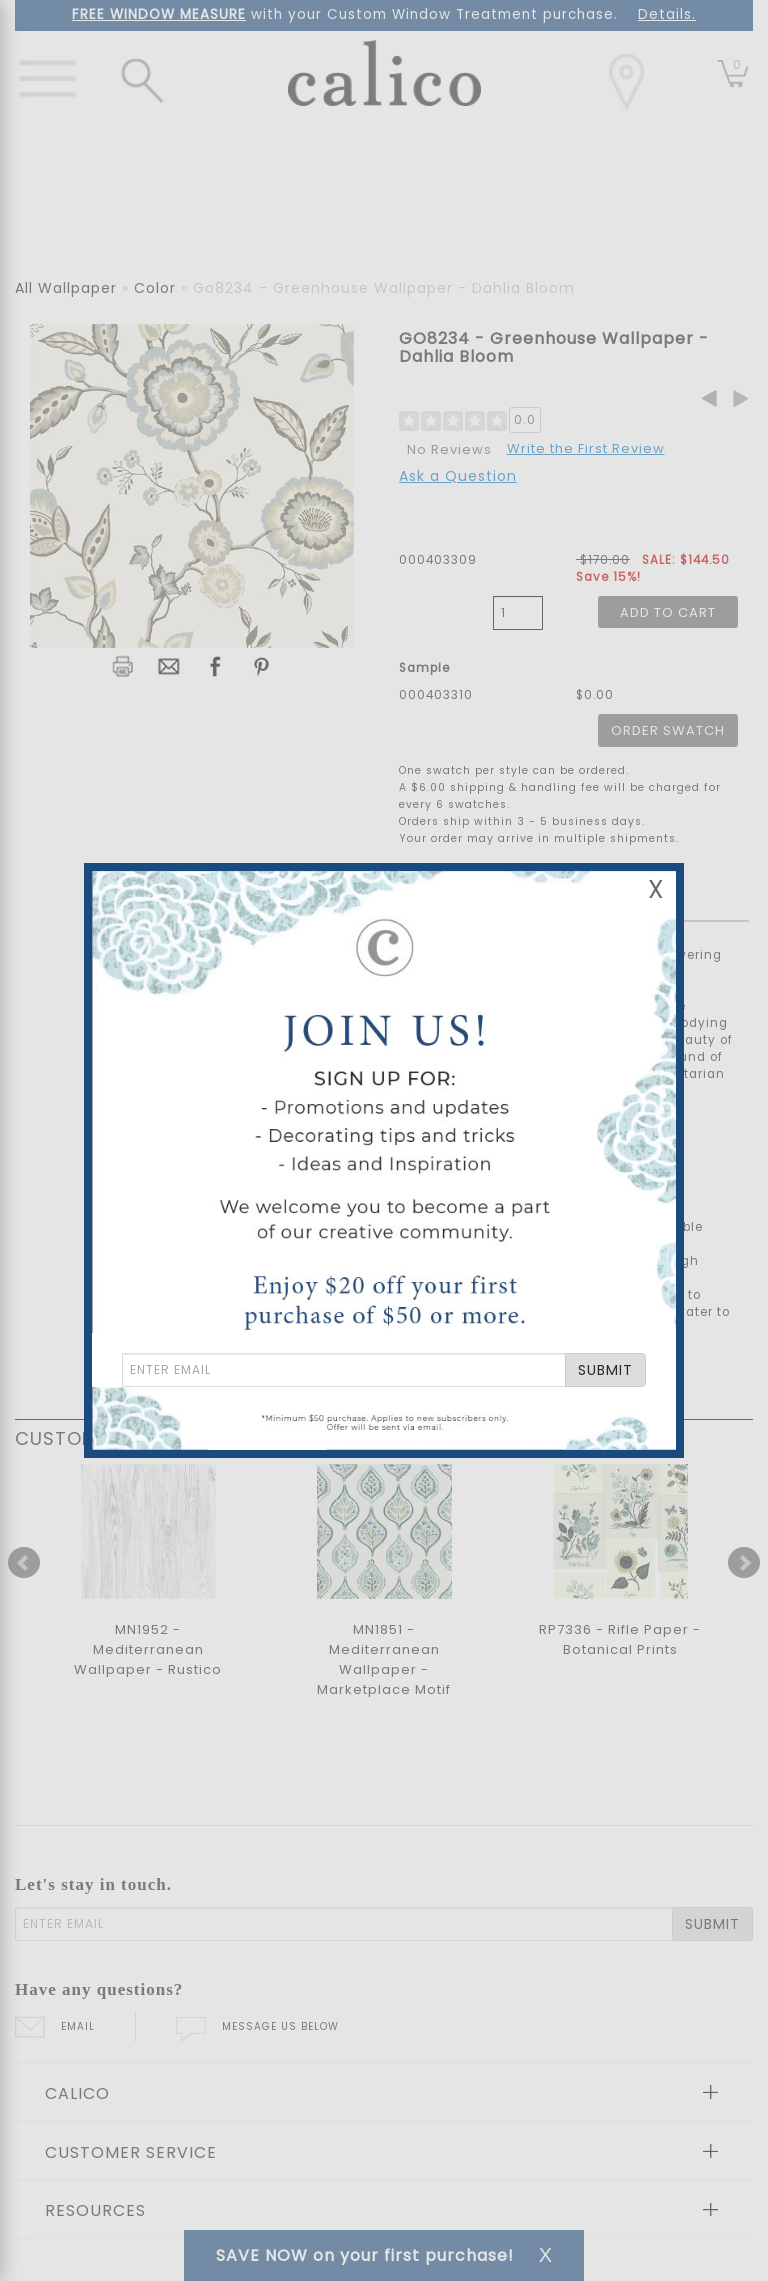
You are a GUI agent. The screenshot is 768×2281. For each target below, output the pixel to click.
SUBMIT (605, 1370)
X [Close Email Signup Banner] (656, 889)
